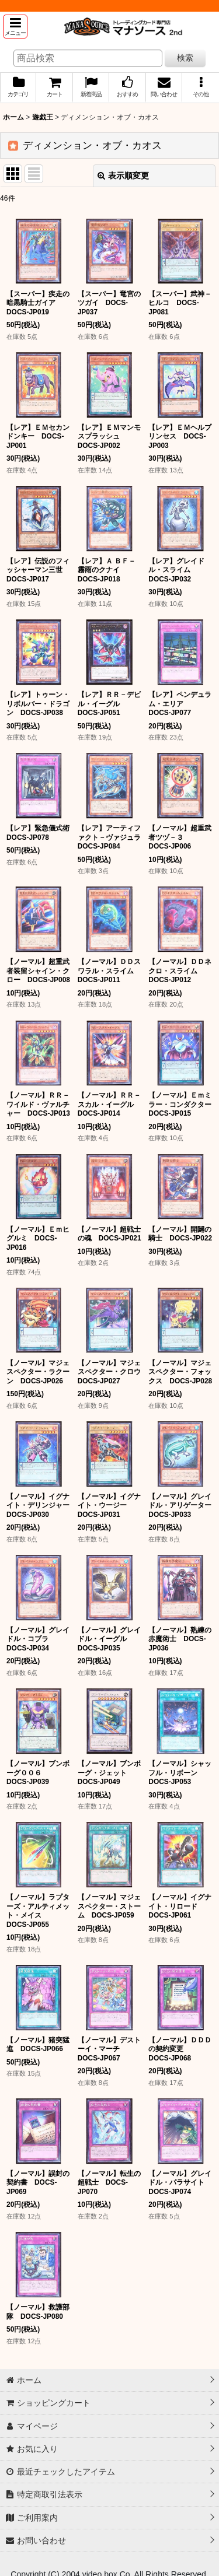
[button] (15, 26)
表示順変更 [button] (123, 175)
